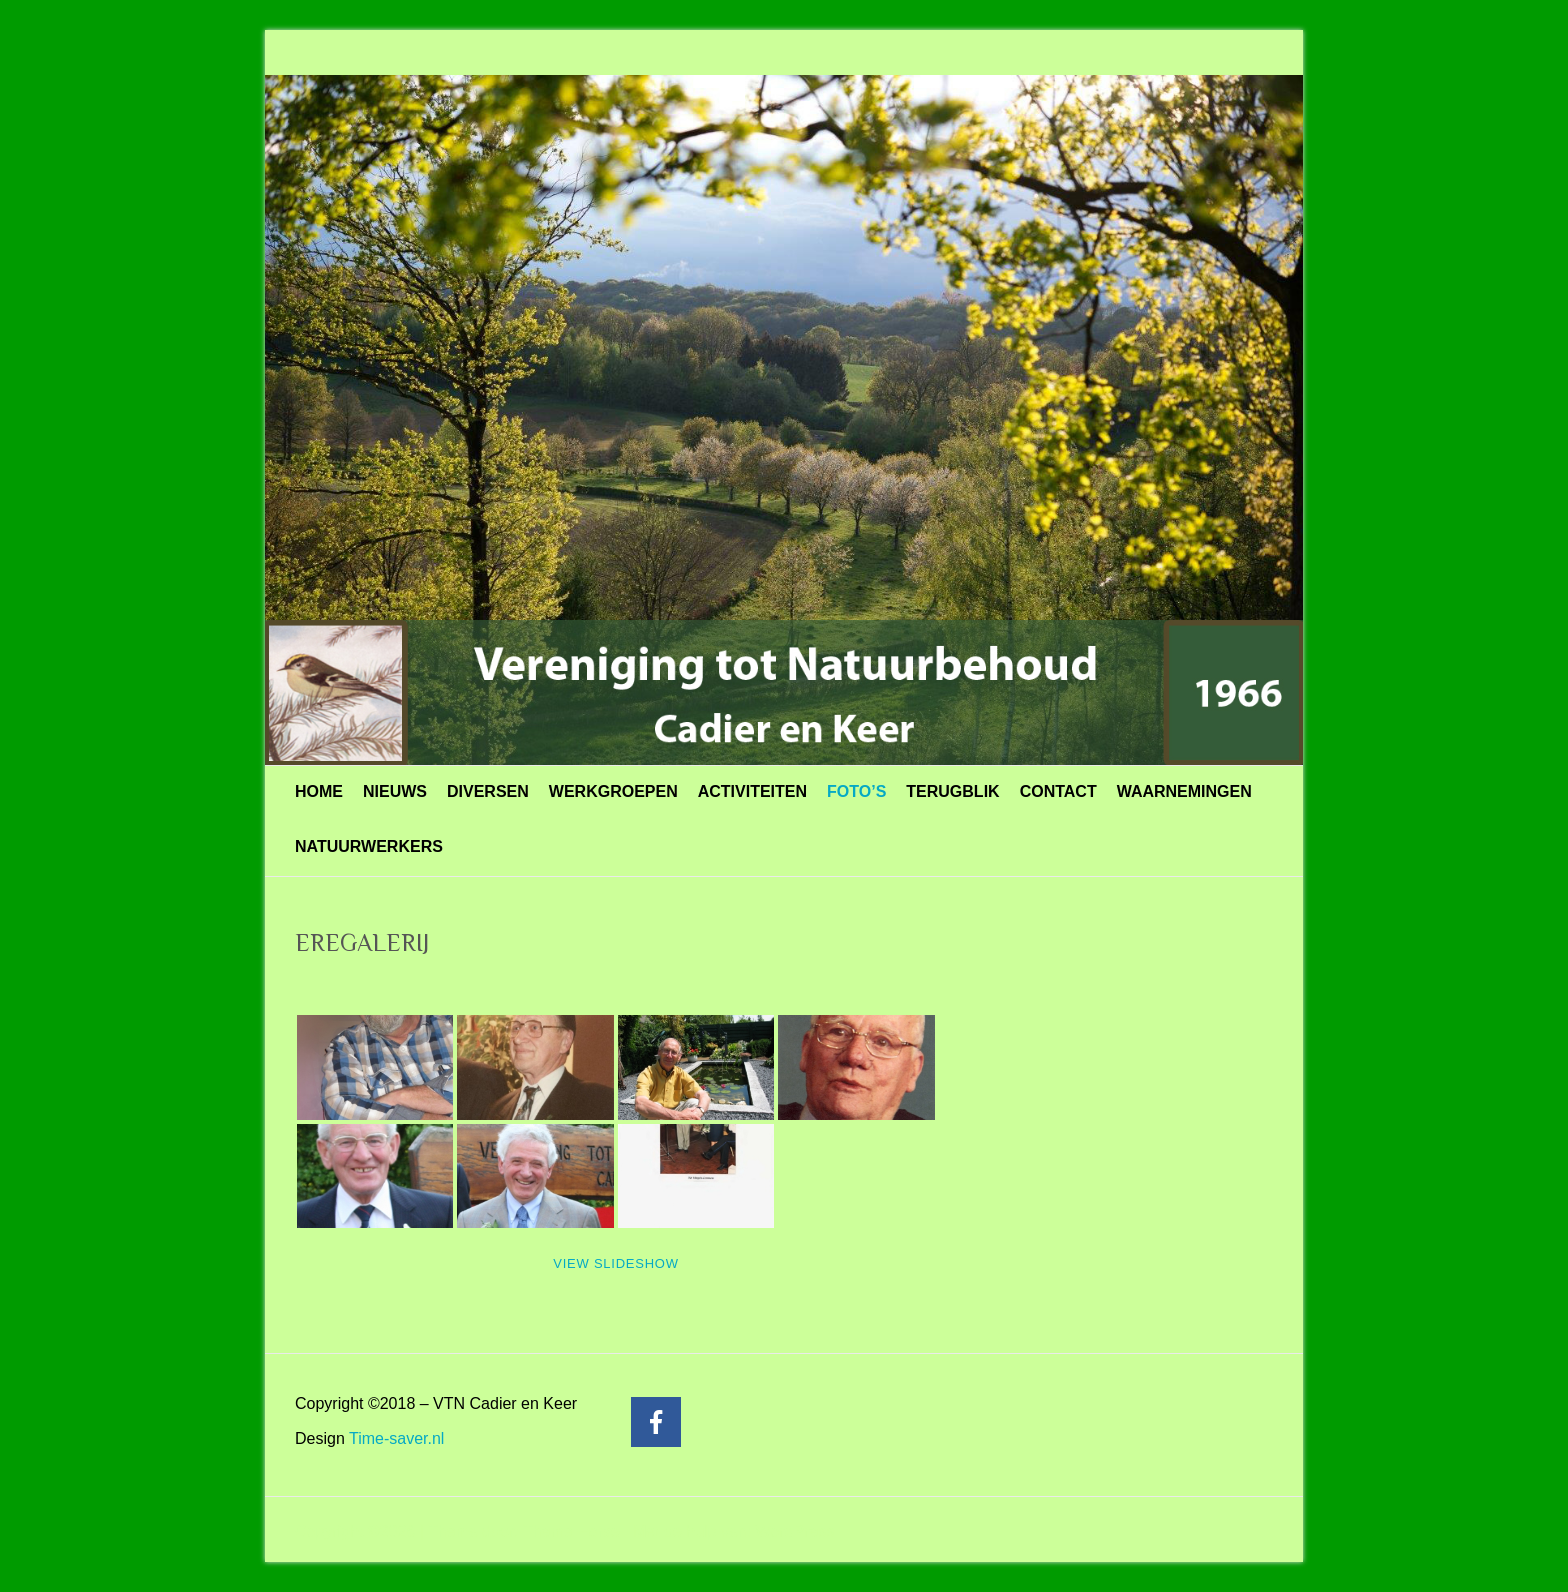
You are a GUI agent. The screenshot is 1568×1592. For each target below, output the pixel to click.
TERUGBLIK (952, 791)
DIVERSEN (488, 791)
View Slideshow (615, 1263)
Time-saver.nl (396, 1438)
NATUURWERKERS (369, 846)
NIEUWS (395, 791)
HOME (319, 791)
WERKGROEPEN (613, 791)
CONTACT (1058, 791)
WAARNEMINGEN (1184, 791)
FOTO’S (856, 791)
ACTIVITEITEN (752, 791)
